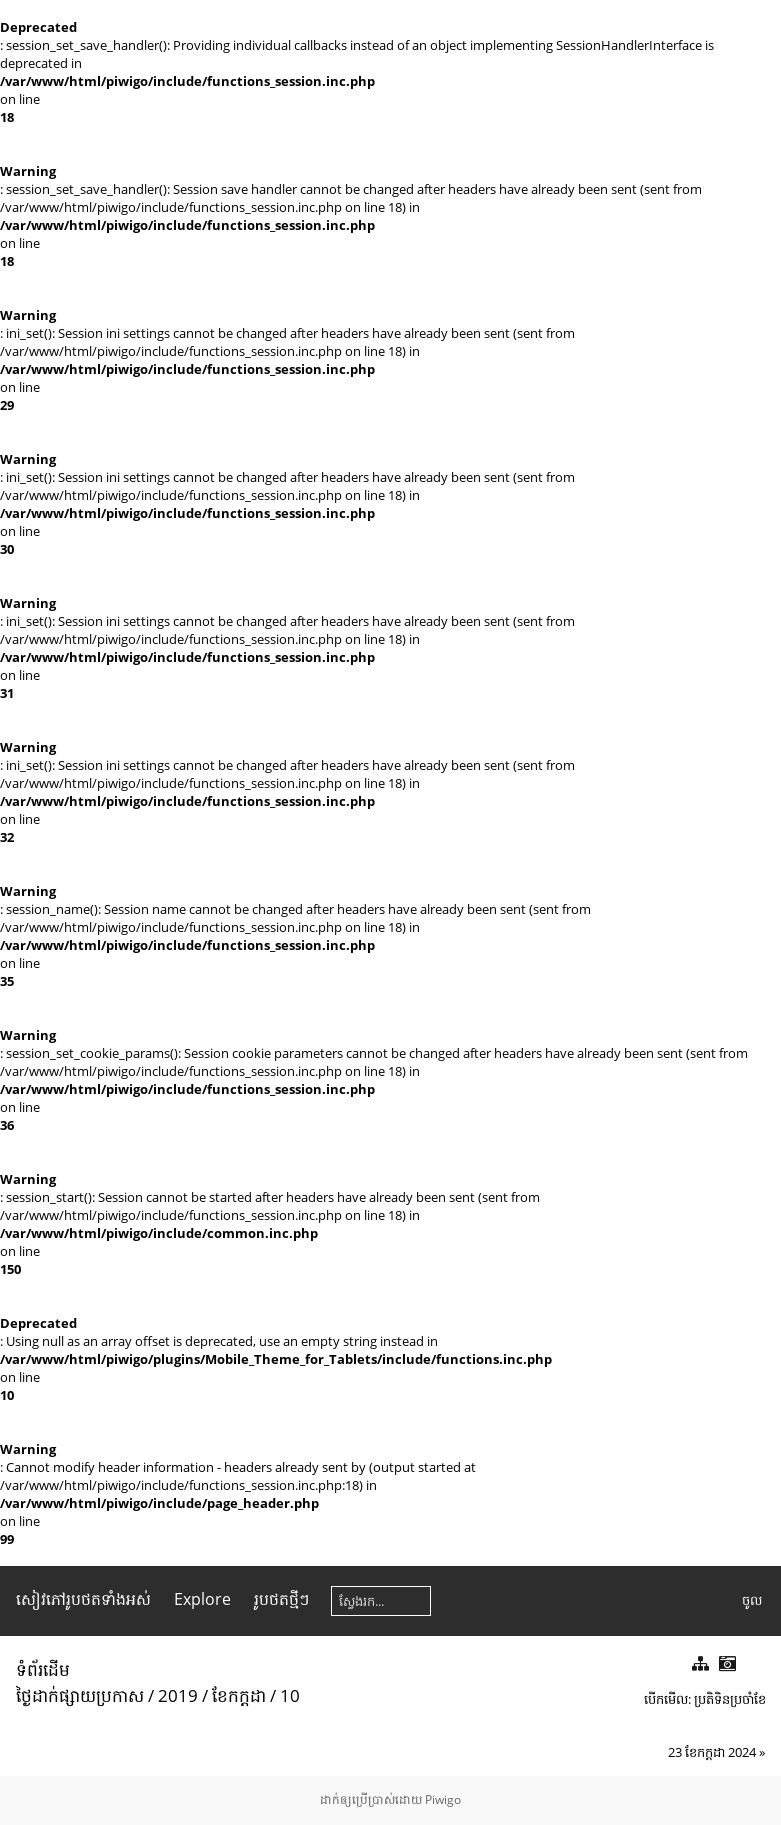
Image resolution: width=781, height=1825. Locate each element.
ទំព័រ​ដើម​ (43, 1669)
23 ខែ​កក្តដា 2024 (712, 1752)
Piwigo (443, 1799)
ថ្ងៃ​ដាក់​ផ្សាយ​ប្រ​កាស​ (80, 1695)
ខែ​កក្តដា (239, 1695)
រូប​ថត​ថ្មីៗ (281, 1599)
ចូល (752, 1600)
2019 (178, 1695)
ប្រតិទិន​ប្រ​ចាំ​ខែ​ (730, 1699)
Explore (202, 1599)
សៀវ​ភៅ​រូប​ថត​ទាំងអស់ (83, 1599)
